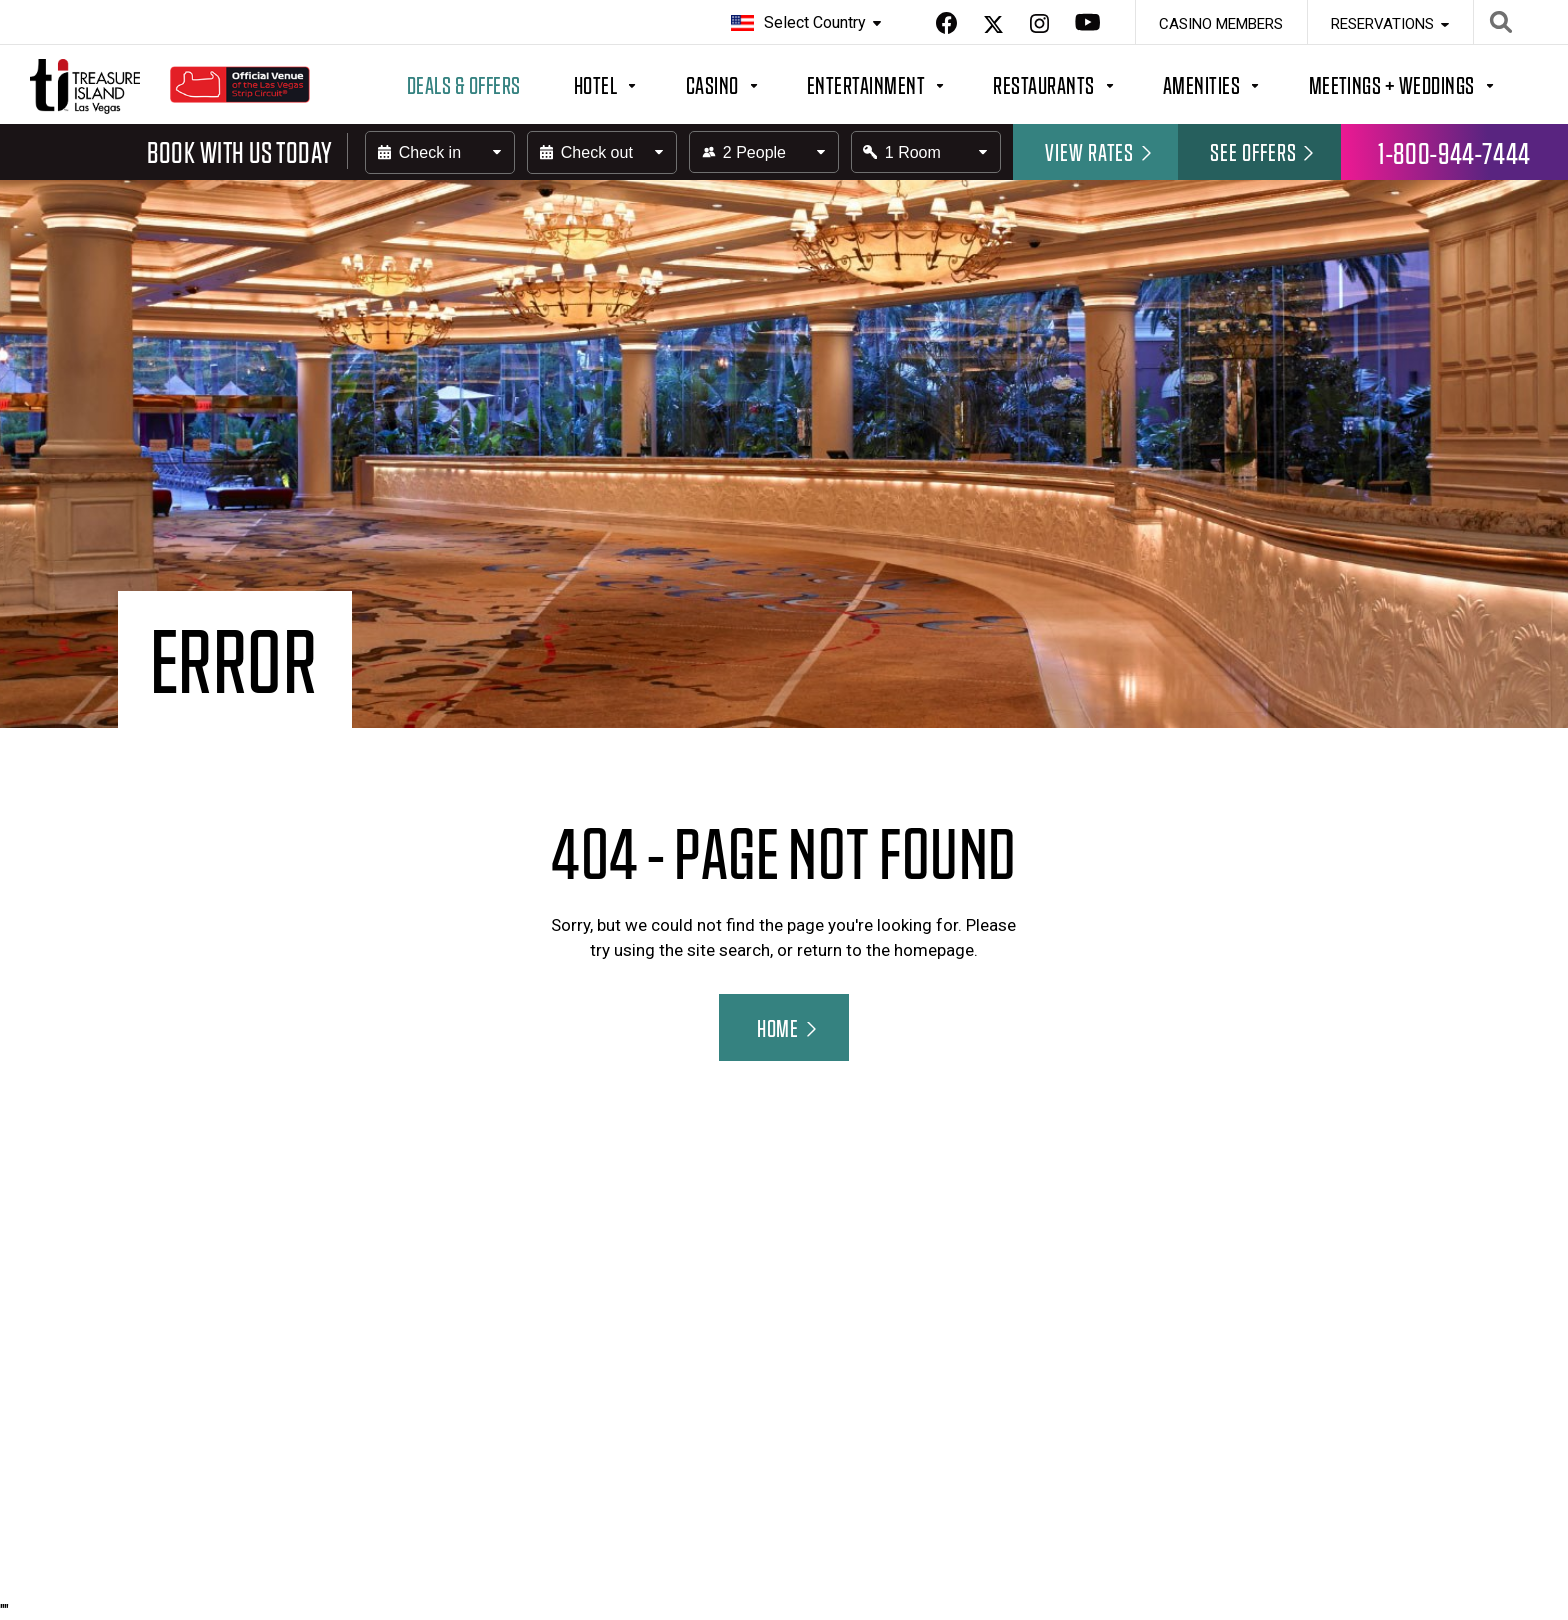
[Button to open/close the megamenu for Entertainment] (900, 84)
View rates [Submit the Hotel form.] (1100, 151)
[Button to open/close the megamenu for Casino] (746, 84)
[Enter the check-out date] (602, 152)
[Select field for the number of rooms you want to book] (926, 152)
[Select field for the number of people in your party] (764, 152)
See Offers (1263, 151)
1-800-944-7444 (1454, 152)
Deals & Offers (464, 84)
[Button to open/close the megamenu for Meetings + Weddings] (1426, 84)
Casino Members (1221, 24)
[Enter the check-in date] (440, 152)
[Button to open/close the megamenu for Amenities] (1236, 84)
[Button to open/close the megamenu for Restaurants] (1078, 84)
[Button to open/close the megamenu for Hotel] (630, 84)
